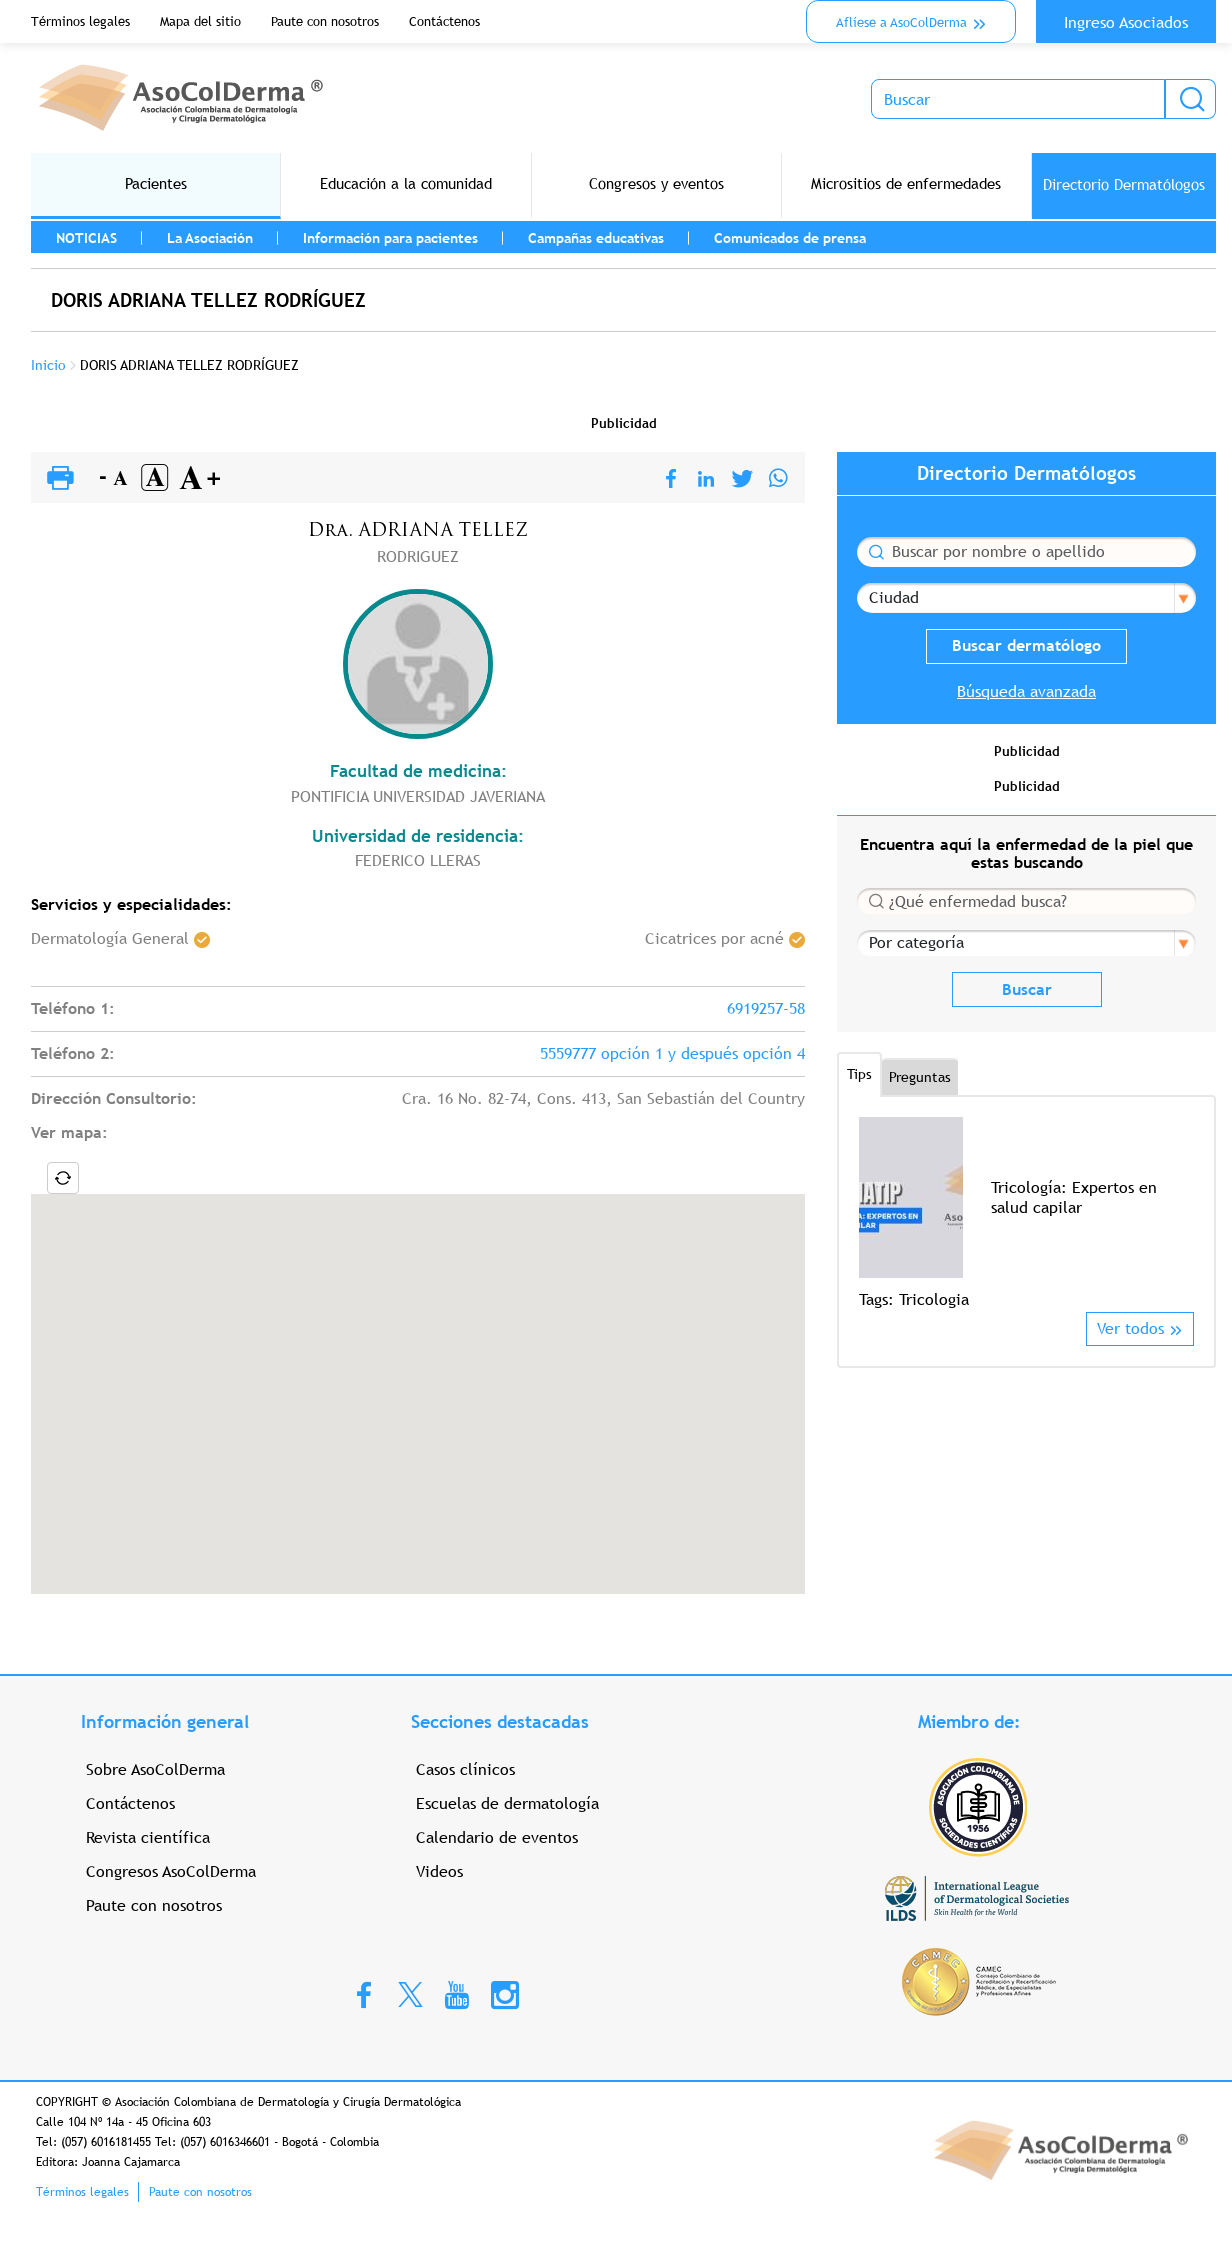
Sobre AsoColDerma (155, 1769)
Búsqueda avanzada (1026, 691)
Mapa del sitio (200, 21)
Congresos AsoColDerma (171, 1871)
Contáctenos (444, 21)
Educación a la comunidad (406, 183)
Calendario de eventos (497, 1837)
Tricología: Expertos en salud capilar (1074, 1197)
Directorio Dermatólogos (1124, 184)
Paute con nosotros (325, 21)
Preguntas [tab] (920, 1077)
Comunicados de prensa (790, 238)
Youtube (457, 1994)
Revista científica (148, 1837)
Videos (439, 1871)
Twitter (410, 1993)
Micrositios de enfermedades (906, 183)
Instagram (505, 1994)
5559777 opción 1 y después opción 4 (672, 1053)
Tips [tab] (859, 1074)
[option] (1026, 1214)
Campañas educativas (596, 238)
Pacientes (156, 183)
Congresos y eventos (656, 183)
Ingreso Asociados (1126, 22)
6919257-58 (766, 1008)
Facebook (364, 1994)
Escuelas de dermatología (507, 1803)
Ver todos (1130, 1328)
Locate (63, 1178)
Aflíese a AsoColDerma (901, 22)
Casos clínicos (465, 1769)
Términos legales (80, 21)
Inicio (48, 365)
